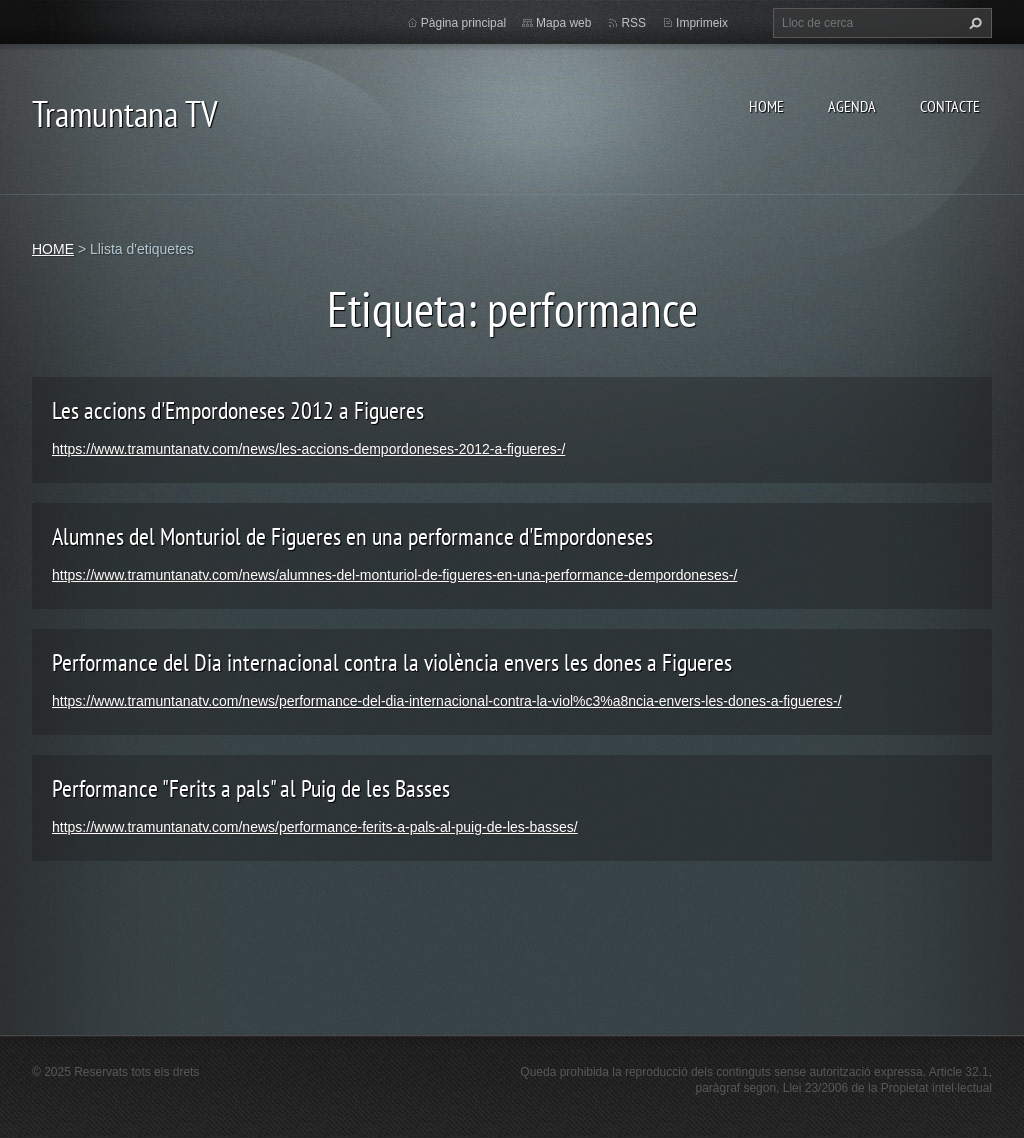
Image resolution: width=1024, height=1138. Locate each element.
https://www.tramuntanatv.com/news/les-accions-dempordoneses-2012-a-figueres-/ (308, 449)
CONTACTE (950, 106)
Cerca (973, 23)
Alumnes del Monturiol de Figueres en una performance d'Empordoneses (352, 536)
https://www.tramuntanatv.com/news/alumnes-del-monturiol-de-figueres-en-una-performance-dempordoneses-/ (394, 575)
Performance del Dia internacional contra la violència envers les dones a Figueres (392, 662)
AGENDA (852, 106)
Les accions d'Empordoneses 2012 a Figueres (238, 410)
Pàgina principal (463, 23)
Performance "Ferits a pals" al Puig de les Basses (251, 788)
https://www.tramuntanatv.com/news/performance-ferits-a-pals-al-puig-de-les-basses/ (315, 827)
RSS (633, 23)
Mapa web (563, 23)
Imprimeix (702, 23)
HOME (766, 106)
